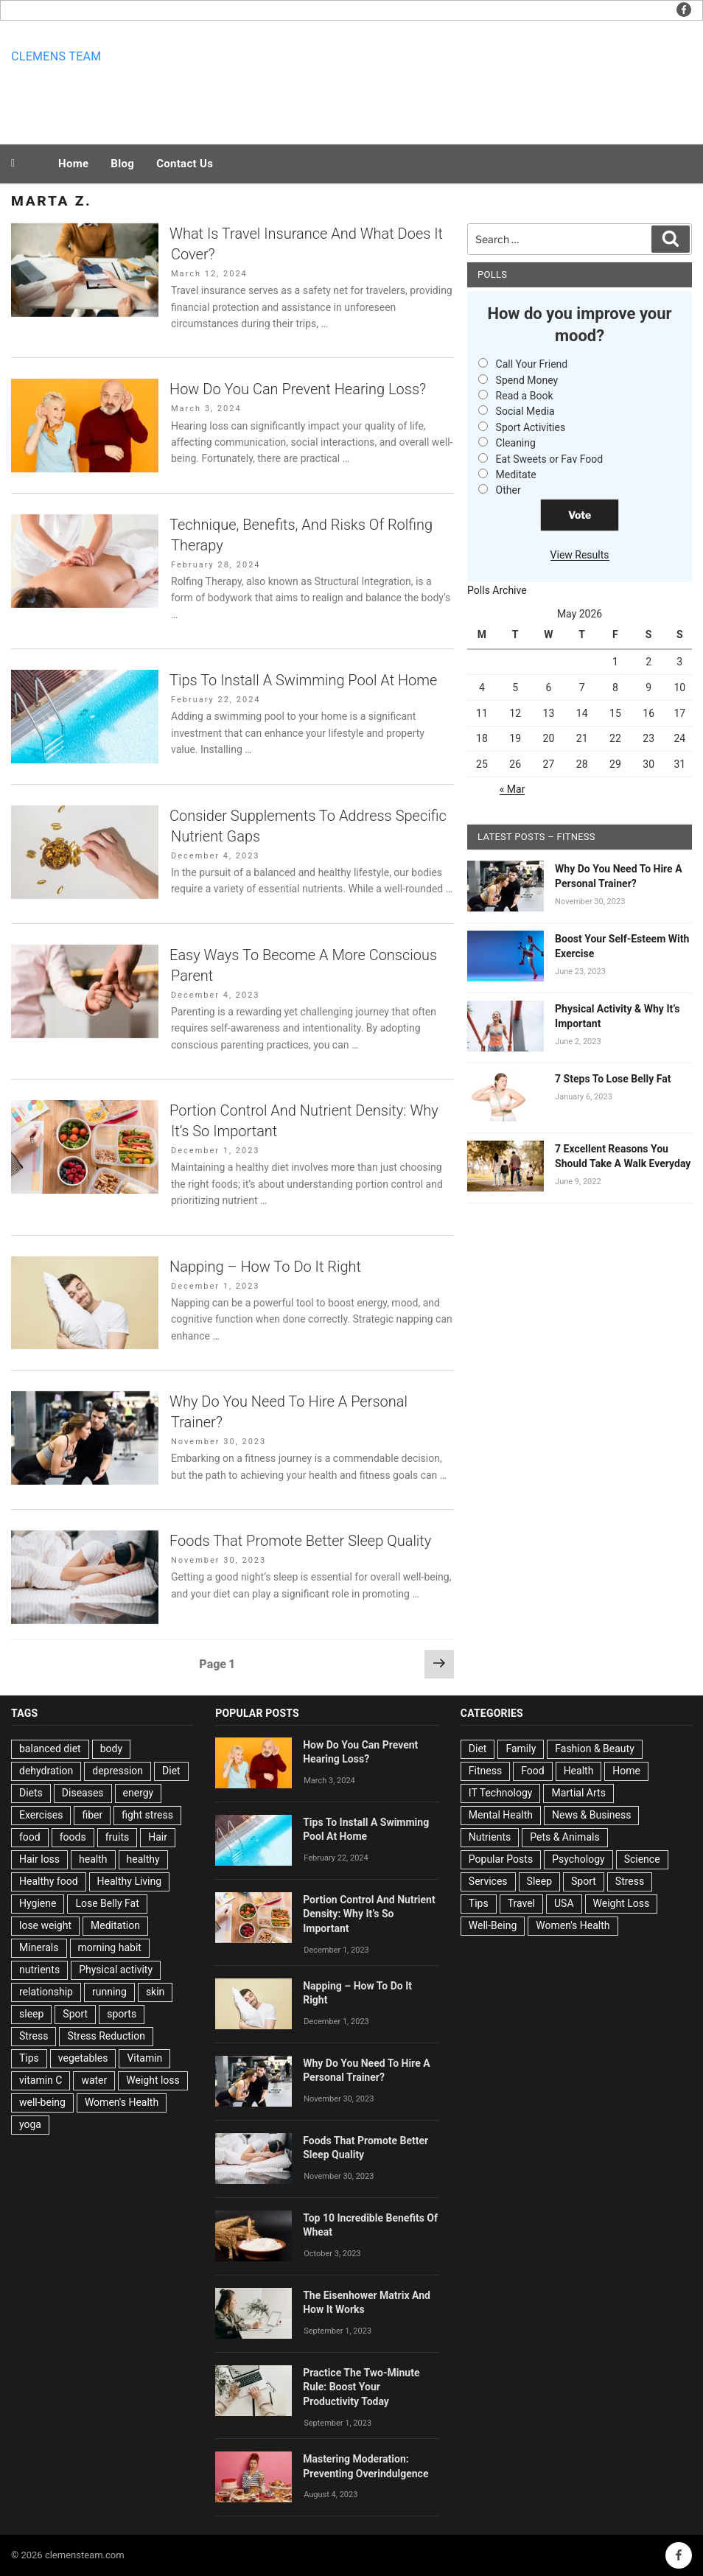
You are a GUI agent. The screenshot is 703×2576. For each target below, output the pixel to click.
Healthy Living (129, 1881)
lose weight (45, 1925)
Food (532, 1771)
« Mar (512, 789)
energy (138, 1793)
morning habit (109, 1947)
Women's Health (121, 2102)
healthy (143, 1859)
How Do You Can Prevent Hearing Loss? (297, 389)
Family (521, 1748)
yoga (30, 2124)
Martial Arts (578, 1793)
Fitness (485, 1771)
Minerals (39, 1947)
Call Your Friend (532, 364)
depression (117, 1771)
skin (155, 1992)
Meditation (115, 1925)
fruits (117, 1837)
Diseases (83, 1793)
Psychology (578, 1859)
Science (642, 1859)
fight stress (147, 1815)
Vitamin (144, 2058)
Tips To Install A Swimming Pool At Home (303, 680)
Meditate (516, 474)
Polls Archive (497, 590)
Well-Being (493, 1925)
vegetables (83, 2058)
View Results (579, 555)
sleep (31, 2014)
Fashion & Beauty (594, 1748)
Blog (122, 163)
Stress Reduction (106, 2036)
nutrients (39, 1969)
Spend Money (527, 380)
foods (73, 1837)
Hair (157, 1837)
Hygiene (37, 1903)
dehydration (46, 1771)
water (94, 2080)
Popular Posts (501, 1859)
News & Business (592, 1815)
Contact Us (184, 163)
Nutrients (490, 1837)
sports (121, 2014)
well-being (42, 2102)
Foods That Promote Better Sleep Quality (300, 1541)
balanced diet (50, 1748)
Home (73, 163)
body (111, 1748)
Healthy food (48, 1881)
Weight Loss (621, 1903)
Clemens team (56, 56)
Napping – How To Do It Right (265, 1266)
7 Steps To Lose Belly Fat (613, 1079)
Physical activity (116, 1969)
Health (579, 1771)
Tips (29, 2058)
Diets (31, 1793)
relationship (46, 1992)
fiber (92, 1815)
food (30, 1837)
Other (508, 490)
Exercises (41, 1815)
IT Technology (501, 1793)
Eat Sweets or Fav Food (550, 459)
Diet (171, 1771)
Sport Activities (531, 427)
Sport (75, 2014)
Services (488, 1881)
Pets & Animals (564, 1837)
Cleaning (516, 443)
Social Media (525, 411)
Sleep (539, 1881)
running (109, 1992)
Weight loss (153, 2080)
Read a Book (524, 396)
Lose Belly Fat (107, 1903)
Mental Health (501, 1815)
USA (564, 1903)
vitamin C (40, 2080)
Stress (33, 2036)
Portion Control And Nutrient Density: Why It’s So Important (369, 1914)
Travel (521, 1903)
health (93, 1859)
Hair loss (39, 1859)
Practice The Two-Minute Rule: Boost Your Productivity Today (361, 2387)
